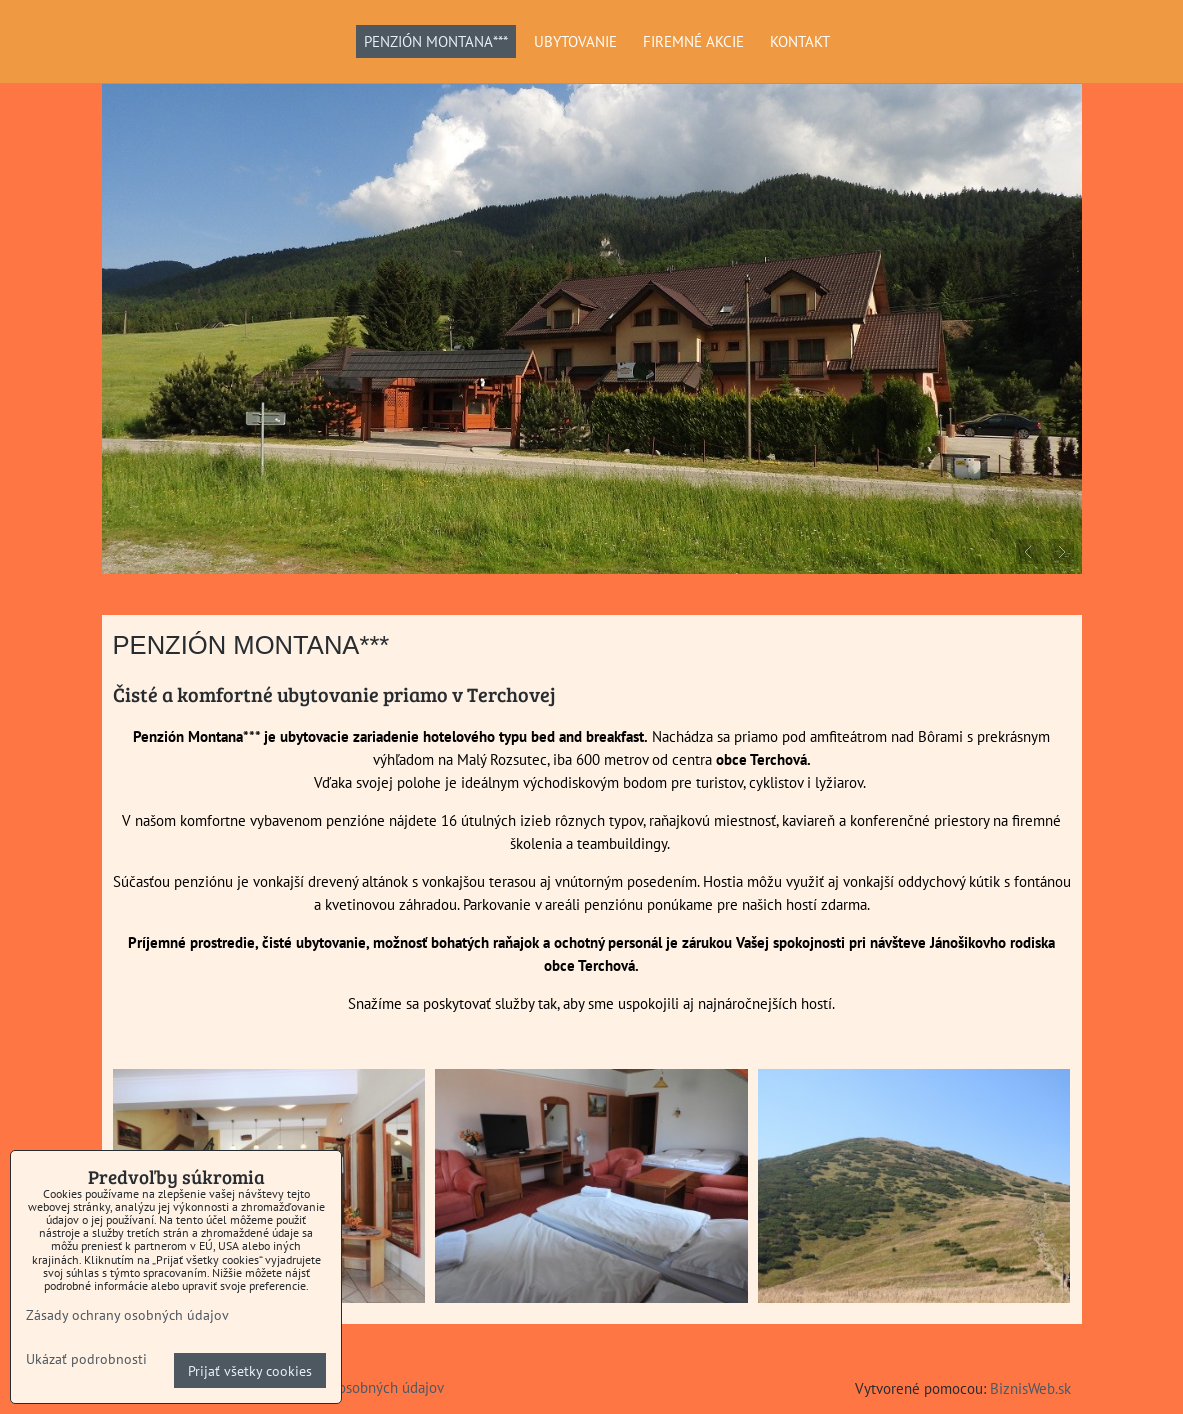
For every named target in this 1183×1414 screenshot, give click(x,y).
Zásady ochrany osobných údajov (127, 1314)
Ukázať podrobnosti (86, 1359)
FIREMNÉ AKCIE (693, 41)
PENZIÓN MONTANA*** (436, 41)
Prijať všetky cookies (250, 1370)
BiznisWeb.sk (1030, 1388)
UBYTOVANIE (575, 41)
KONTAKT (800, 41)
